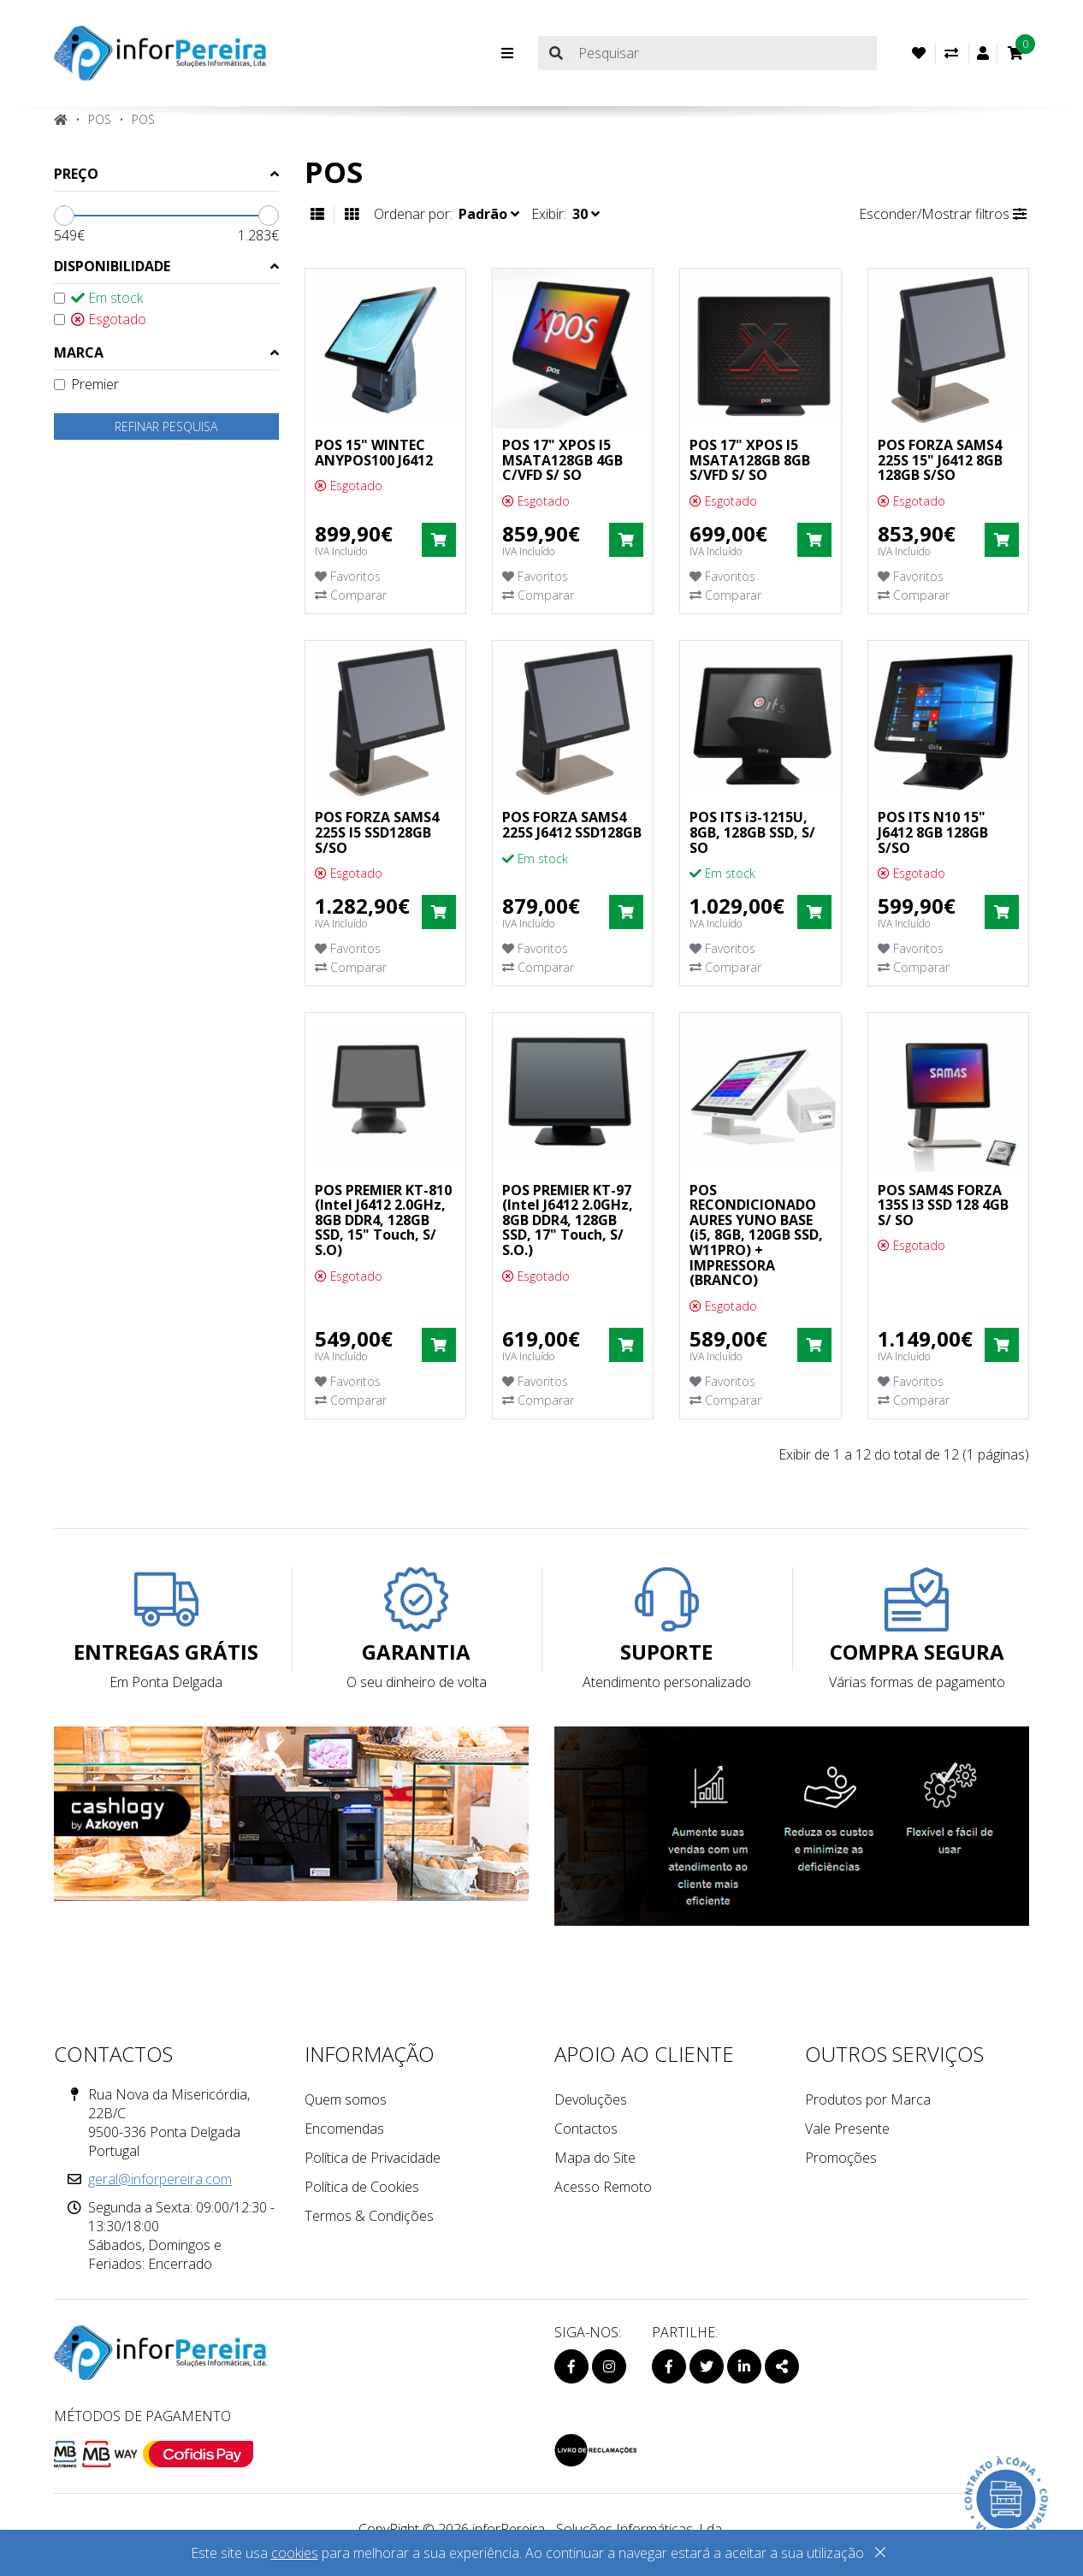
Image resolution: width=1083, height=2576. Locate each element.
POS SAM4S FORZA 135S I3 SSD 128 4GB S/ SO (943, 1205)
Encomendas (344, 2128)
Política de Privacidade (373, 2157)
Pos (143, 119)
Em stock (98, 297)
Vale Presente (847, 2128)
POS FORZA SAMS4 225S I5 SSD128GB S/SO (377, 832)
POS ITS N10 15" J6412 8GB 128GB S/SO (933, 832)
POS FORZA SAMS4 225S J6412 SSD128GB (572, 825)
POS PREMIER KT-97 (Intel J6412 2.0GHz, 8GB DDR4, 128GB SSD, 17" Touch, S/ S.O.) (567, 1220)
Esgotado (100, 319)
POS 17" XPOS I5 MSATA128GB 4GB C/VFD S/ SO (562, 459)
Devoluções (590, 2099)
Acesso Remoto (603, 2186)
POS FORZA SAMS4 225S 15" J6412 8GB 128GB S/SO (940, 459)
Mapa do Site (595, 2157)
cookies (294, 2552)
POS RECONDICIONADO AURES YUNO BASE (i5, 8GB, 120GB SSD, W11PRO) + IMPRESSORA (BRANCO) (756, 1235)
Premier (86, 384)
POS (99, 119)
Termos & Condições (369, 2215)
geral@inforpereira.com (160, 2179)
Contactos (586, 2128)
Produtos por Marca (868, 2099)
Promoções (841, 2157)
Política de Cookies (362, 2186)
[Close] (880, 2555)
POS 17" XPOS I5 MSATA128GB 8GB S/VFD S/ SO (749, 459)
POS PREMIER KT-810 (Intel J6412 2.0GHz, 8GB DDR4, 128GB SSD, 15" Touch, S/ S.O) (383, 1220)
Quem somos (346, 2099)
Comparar (351, 595)
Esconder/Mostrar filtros (943, 213)
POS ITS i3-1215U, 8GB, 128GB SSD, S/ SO (752, 832)
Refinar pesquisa (166, 426)
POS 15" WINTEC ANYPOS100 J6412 (374, 452)
